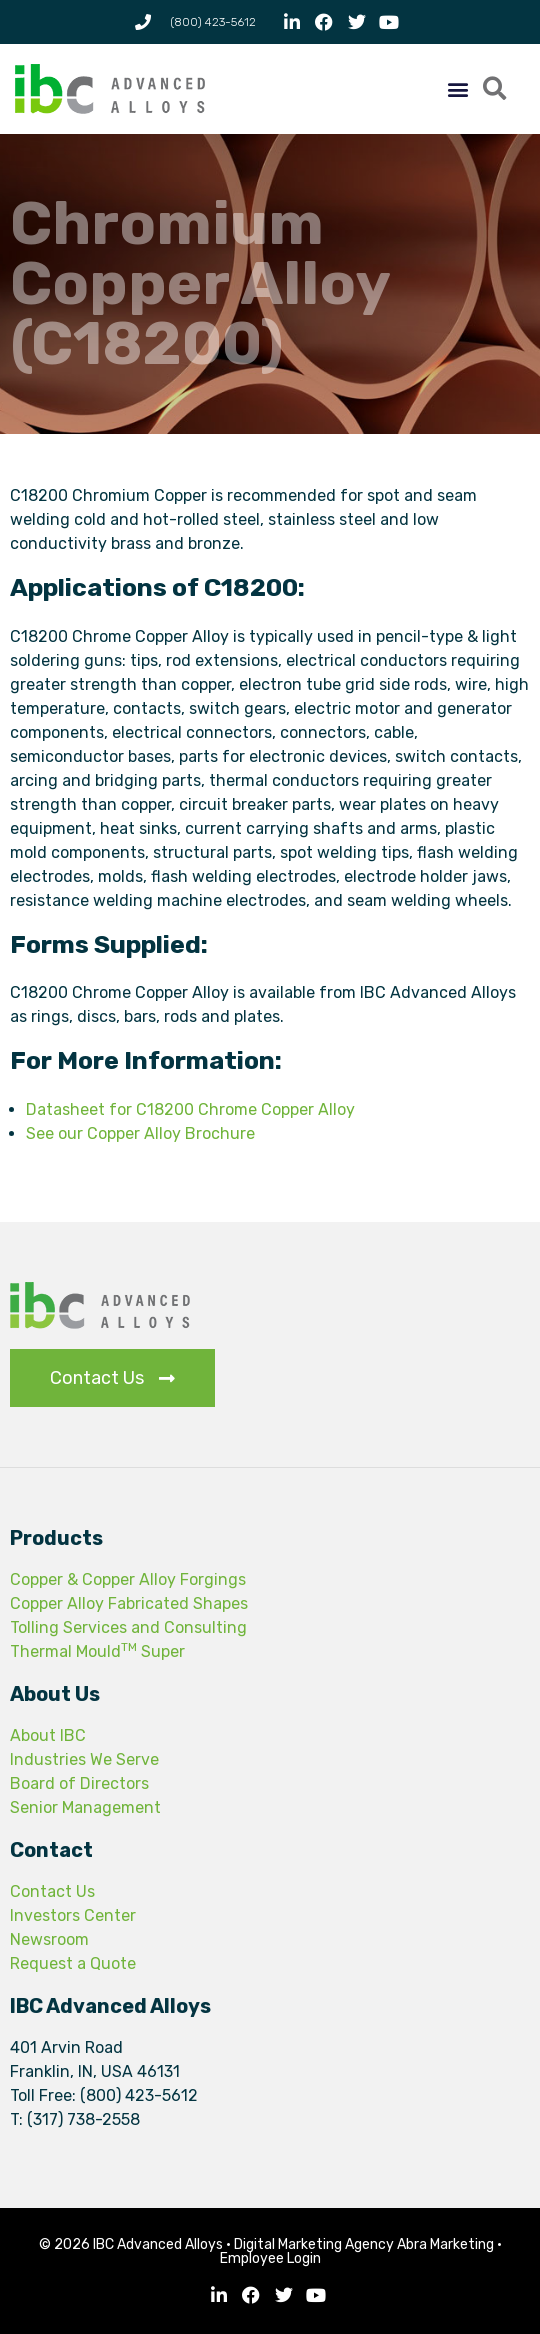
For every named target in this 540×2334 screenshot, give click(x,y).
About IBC (48, 1735)
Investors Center (73, 1915)
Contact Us (52, 1891)
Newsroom (49, 1939)
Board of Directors (79, 1783)
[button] (457, 89)
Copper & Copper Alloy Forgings (128, 1579)
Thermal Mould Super (97, 1651)
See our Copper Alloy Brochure (140, 1133)
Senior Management (85, 1807)
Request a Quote (73, 1963)
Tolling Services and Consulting (128, 1627)
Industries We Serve (84, 1759)
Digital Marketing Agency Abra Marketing (364, 2244)
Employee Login (270, 2258)
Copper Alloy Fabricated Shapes (129, 1603)
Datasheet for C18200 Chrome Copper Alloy (190, 1109)
